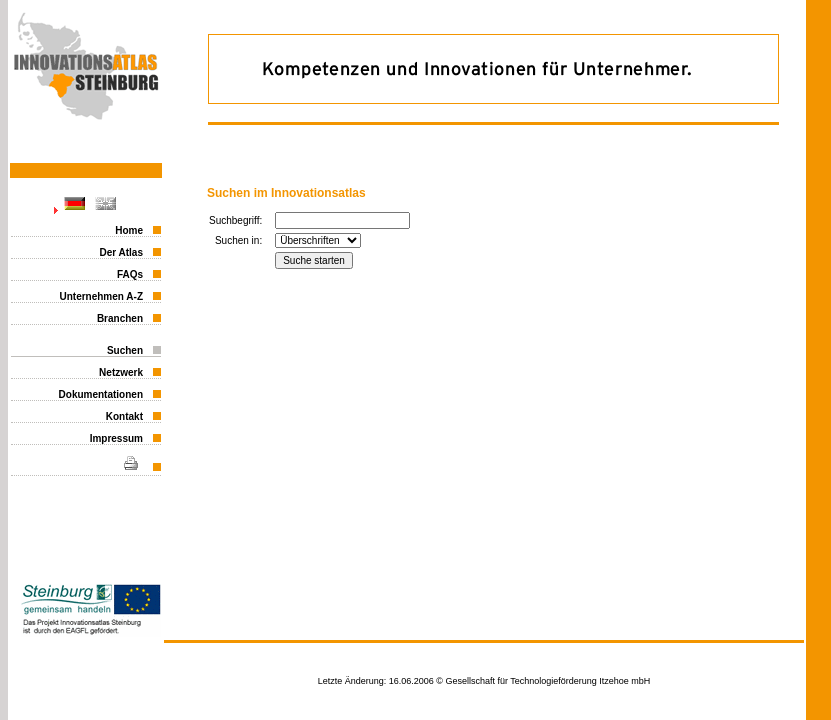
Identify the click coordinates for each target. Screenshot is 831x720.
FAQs (130, 274)
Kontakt (124, 416)
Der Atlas (121, 252)
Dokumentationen (101, 394)
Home (129, 230)
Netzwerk (121, 372)
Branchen (120, 318)
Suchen (125, 350)
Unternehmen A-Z (101, 296)
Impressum (116, 438)
